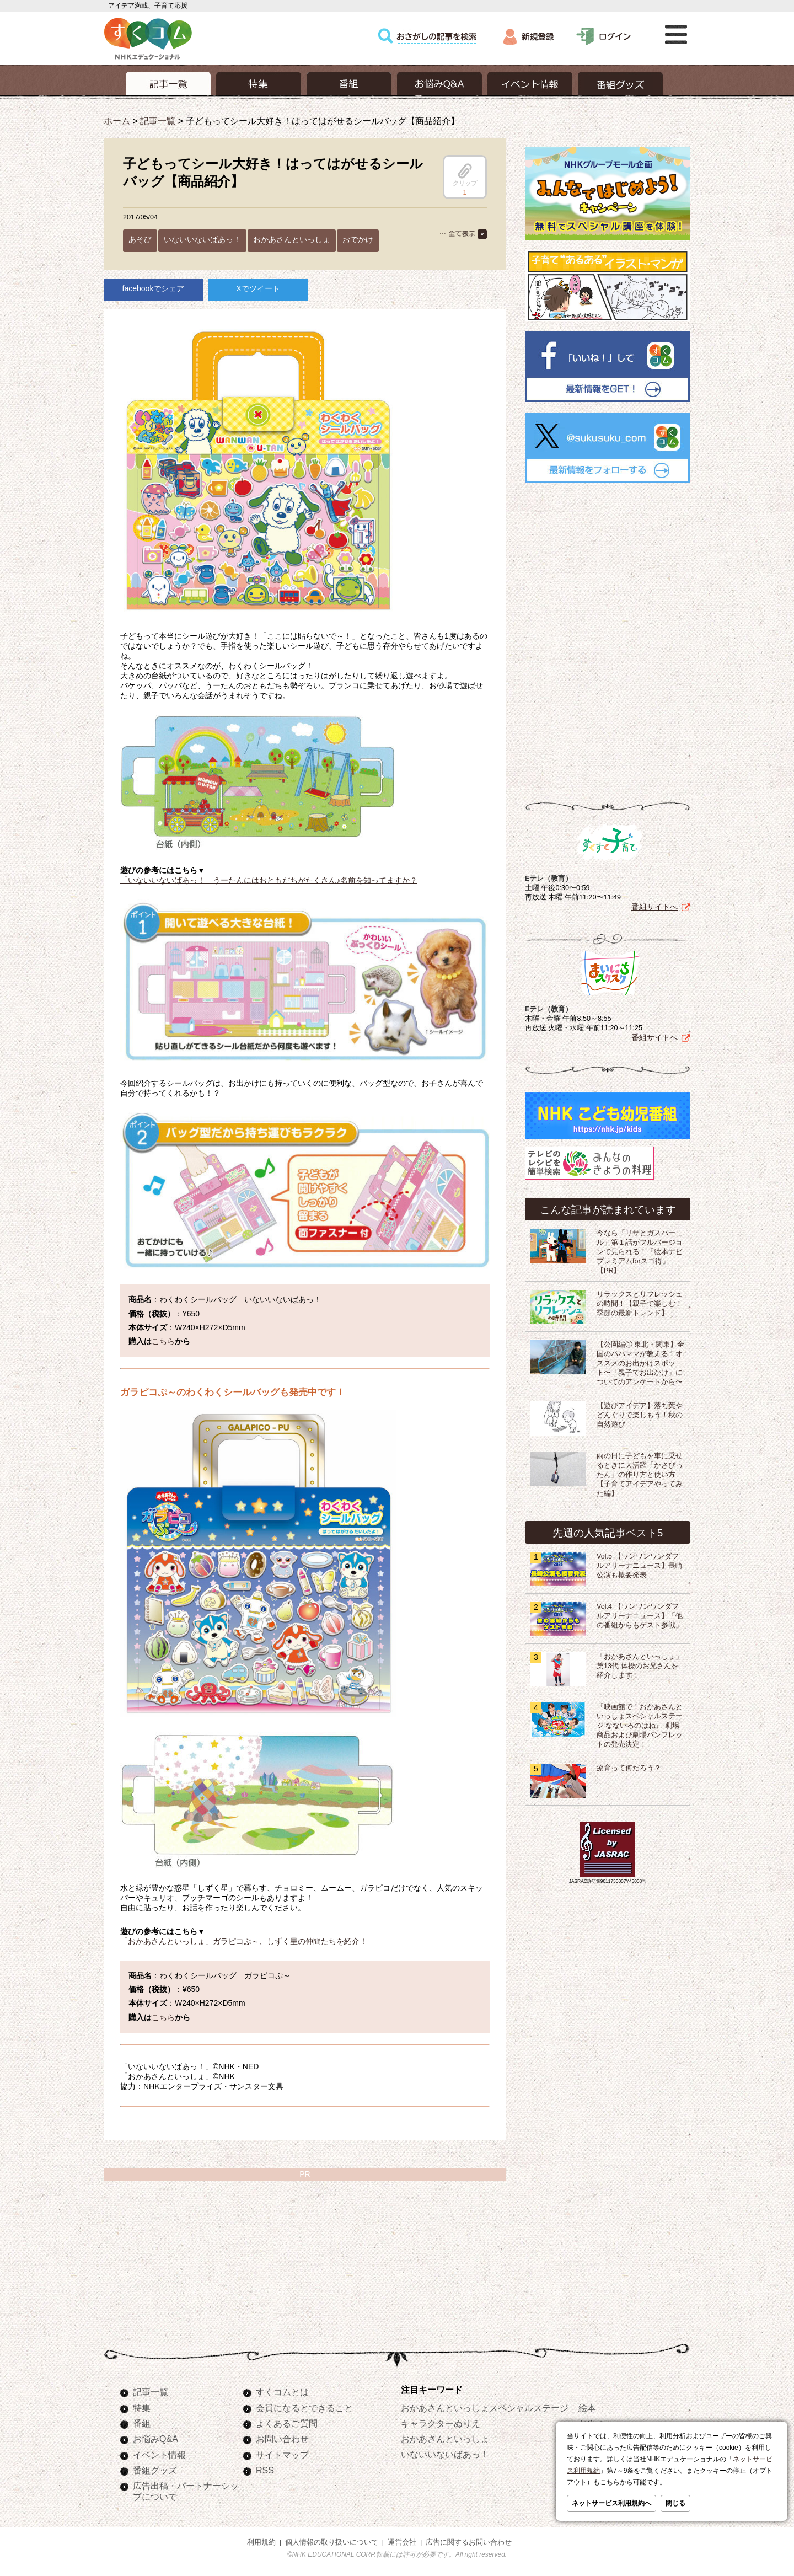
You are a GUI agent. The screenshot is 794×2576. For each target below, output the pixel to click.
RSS (265, 2470)
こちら (163, 1341)
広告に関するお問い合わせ (469, 2542)
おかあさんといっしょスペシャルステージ (484, 2408)
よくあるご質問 (287, 2423)
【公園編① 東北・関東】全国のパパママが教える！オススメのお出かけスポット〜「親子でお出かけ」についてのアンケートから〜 (641, 1363)
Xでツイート (258, 288)
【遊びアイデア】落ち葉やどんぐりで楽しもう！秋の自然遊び (640, 1415)
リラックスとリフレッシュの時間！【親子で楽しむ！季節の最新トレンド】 (640, 1303)
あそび (140, 239)
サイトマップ (282, 2455)
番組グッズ (155, 2470)
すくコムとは (282, 2392)
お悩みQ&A (155, 2439)
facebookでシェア (153, 288)
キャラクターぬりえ (440, 2423)
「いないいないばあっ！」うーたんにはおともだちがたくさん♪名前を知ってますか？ (268, 880)
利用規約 (261, 2542)
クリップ (465, 174)
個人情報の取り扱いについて (331, 2542)
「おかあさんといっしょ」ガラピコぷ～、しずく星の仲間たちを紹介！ (243, 1941)
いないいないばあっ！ (202, 239)
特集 (142, 2408)
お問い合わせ (282, 2439)
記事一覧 (157, 121)
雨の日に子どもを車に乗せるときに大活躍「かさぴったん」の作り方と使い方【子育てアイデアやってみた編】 (640, 1474)
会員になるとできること (304, 2408)
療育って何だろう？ (629, 1768)
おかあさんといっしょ (291, 239)
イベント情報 (159, 2455)
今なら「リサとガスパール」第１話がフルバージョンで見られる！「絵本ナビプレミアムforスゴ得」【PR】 (640, 1251)
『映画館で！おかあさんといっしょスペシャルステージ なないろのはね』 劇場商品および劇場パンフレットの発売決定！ (640, 1725)
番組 (142, 2423)
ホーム (117, 121)
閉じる (675, 2503)
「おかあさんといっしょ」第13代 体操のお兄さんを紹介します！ (640, 1666)
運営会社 (402, 2542)
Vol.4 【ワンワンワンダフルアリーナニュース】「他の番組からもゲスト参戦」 (640, 1616)
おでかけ (357, 239)
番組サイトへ (654, 906)
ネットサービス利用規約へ (611, 2503)
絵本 (587, 2408)
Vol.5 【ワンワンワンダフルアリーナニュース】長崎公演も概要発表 (640, 1565)
